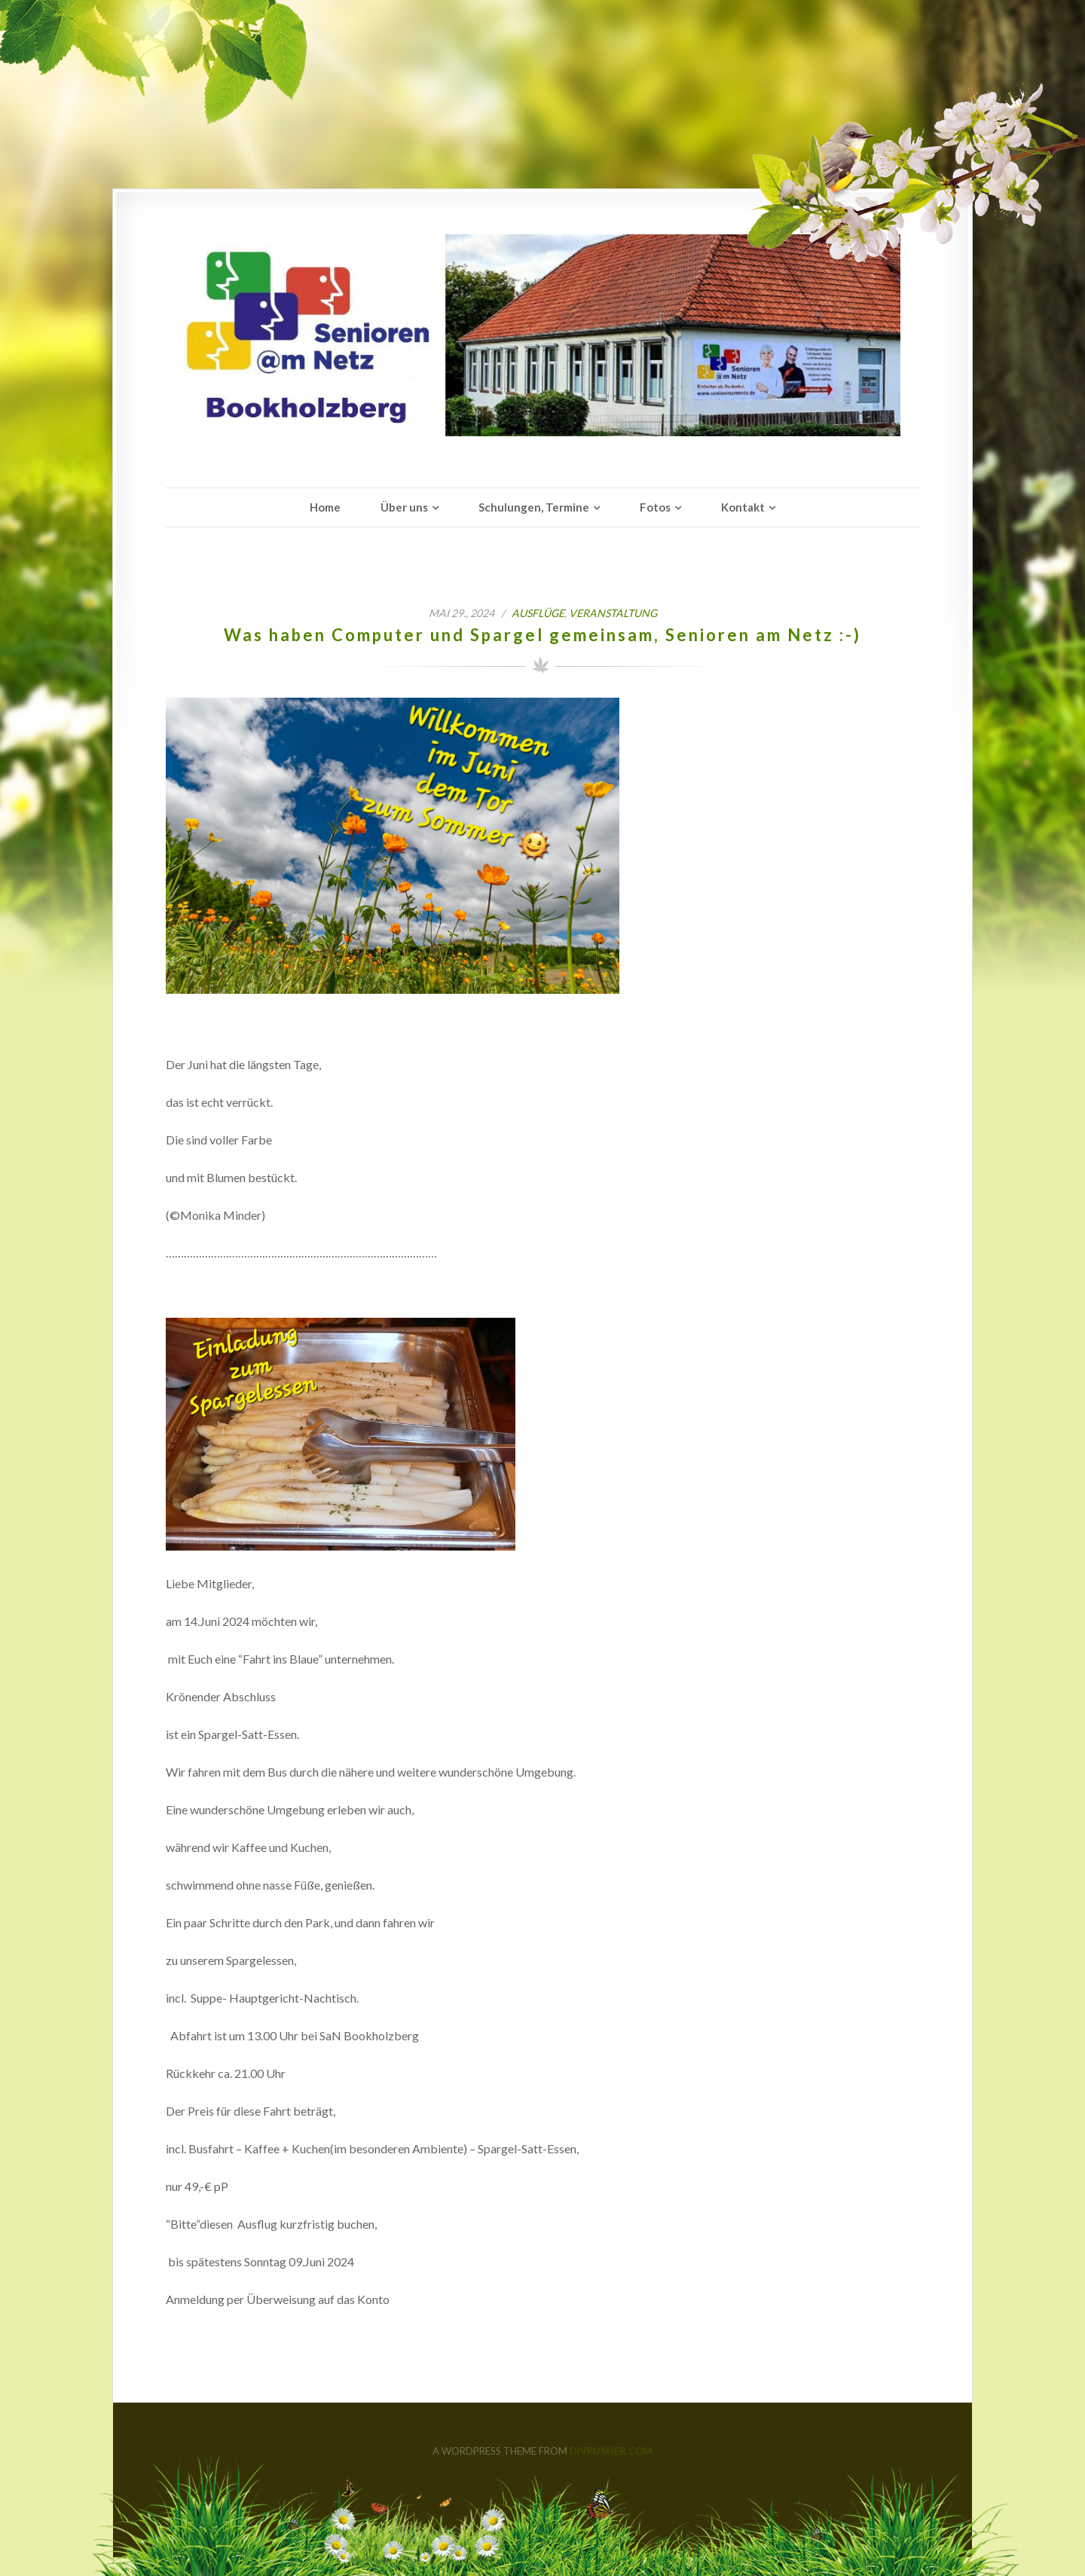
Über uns (404, 507)
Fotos (655, 507)
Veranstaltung (613, 613)
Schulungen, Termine (533, 507)
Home (325, 507)
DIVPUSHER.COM (611, 2451)
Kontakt (743, 507)
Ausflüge (538, 613)
